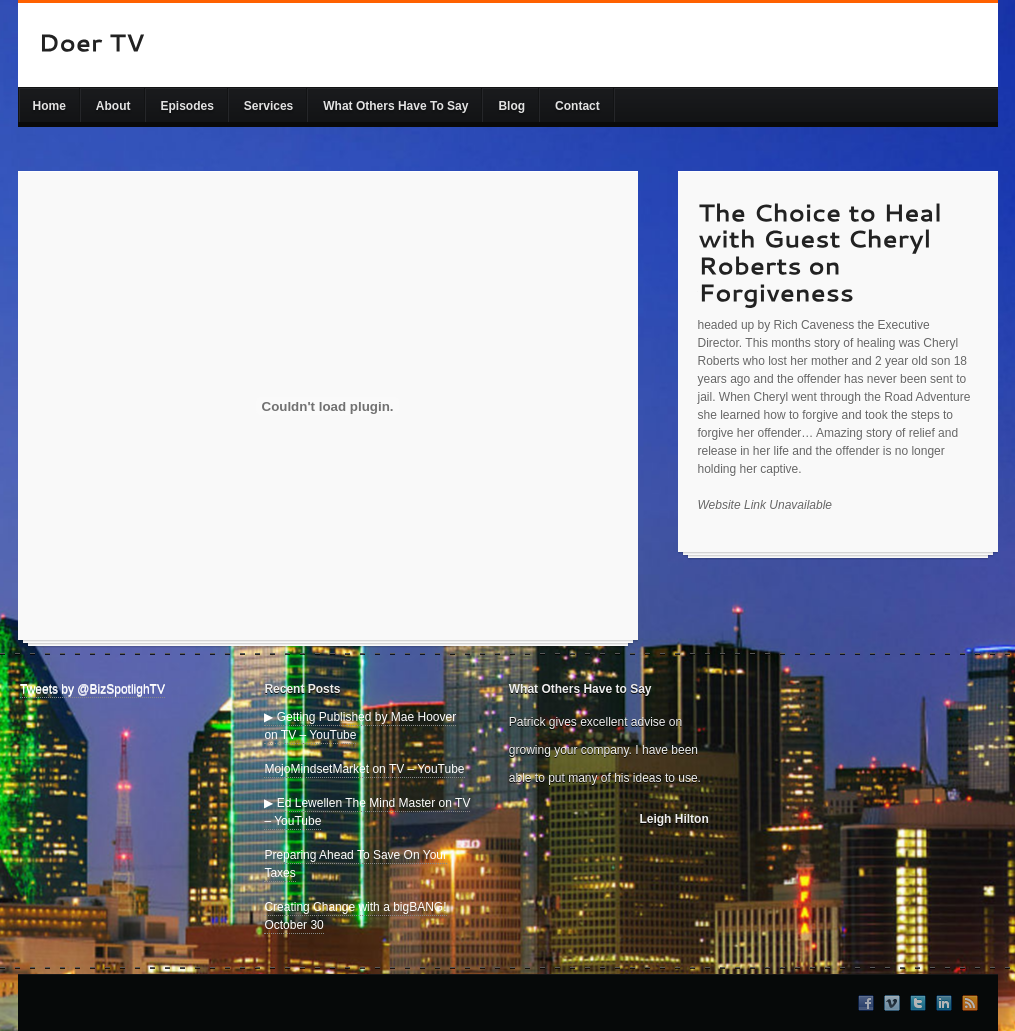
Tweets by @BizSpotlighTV (92, 689)
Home (49, 106)
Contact (577, 106)
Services (268, 106)
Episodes (187, 106)
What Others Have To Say (395, 106)
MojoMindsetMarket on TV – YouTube (364, 769)
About (113, 106)
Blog (511, 106)
